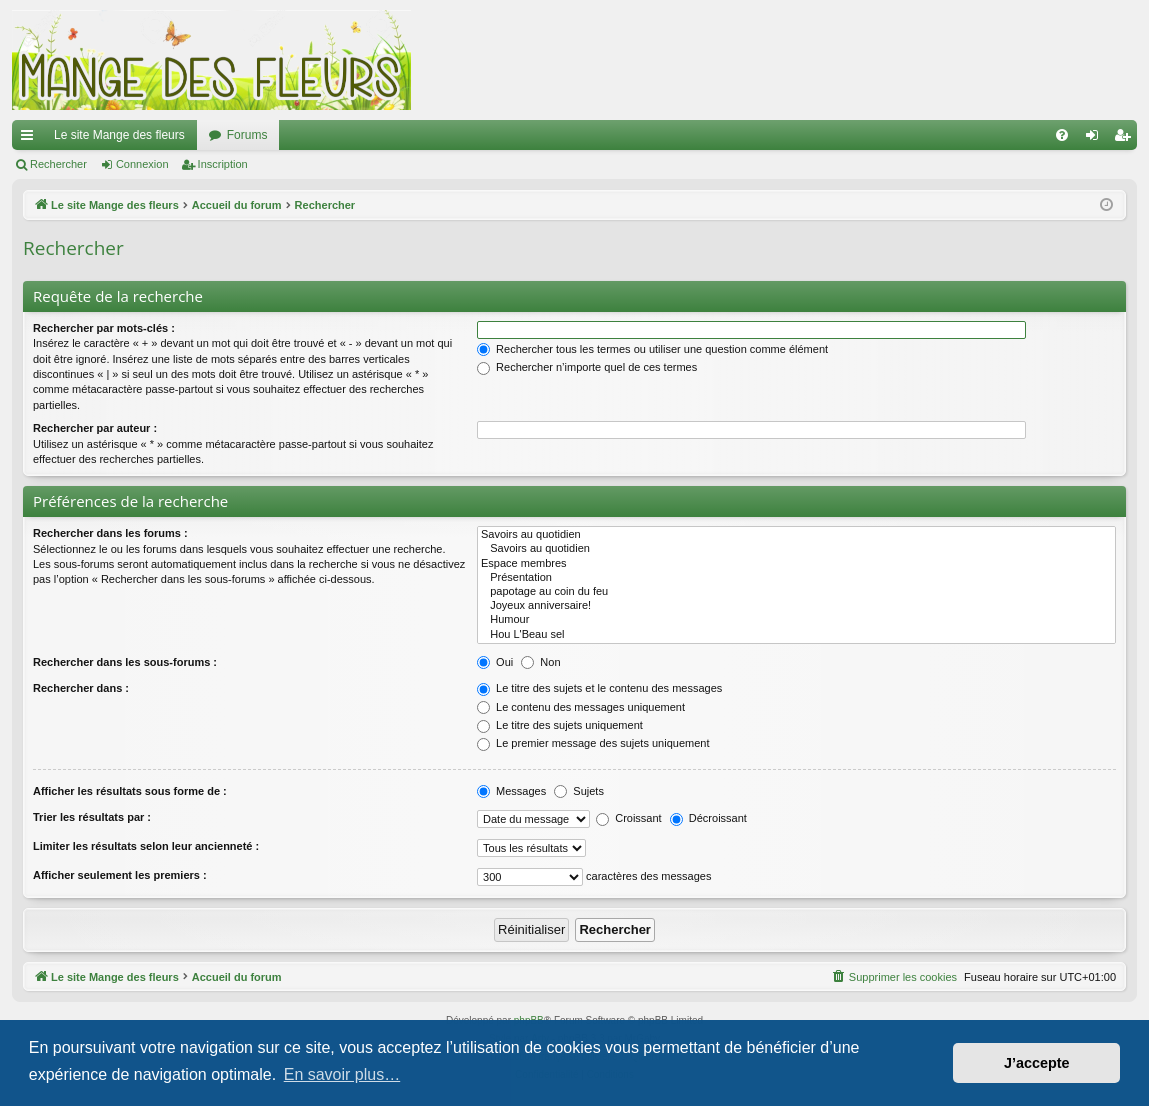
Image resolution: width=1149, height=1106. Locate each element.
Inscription (223, 164)
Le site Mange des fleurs (119, 135)
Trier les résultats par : (92, 817)
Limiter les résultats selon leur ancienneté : (146, 846)
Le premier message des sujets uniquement (593, 743)
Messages (511, 791)
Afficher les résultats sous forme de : (130, 791)
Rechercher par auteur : (95, 428)
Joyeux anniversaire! (796, 606)
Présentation (796, 578)
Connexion (142, 164)
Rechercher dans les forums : (110, 533)
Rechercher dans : (81, 688)
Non (540, 662)
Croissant (629, 818)
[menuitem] (1062, 135)
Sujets (579, 791)
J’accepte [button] (1037, 1063)
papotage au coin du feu (796, 592)
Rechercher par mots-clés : (104, 328)
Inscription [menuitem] (1126, 139)
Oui (495, 662)
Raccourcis (31, 139)
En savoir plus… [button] (342, 1074)
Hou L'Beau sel (796, 635)
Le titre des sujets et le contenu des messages (599, 688)
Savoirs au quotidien (796, 535)
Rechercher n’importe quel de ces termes (587, 367)
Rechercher (58, 164)
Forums (247, 135)
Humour (796, 620)
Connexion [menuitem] (1096, 139)
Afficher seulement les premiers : (120, 875)
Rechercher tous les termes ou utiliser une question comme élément (652, 349)
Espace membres (796, 564)
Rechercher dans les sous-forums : (125, 662)
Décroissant (708, 818)
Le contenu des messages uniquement (581, 707)
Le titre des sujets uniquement (560, 725)
